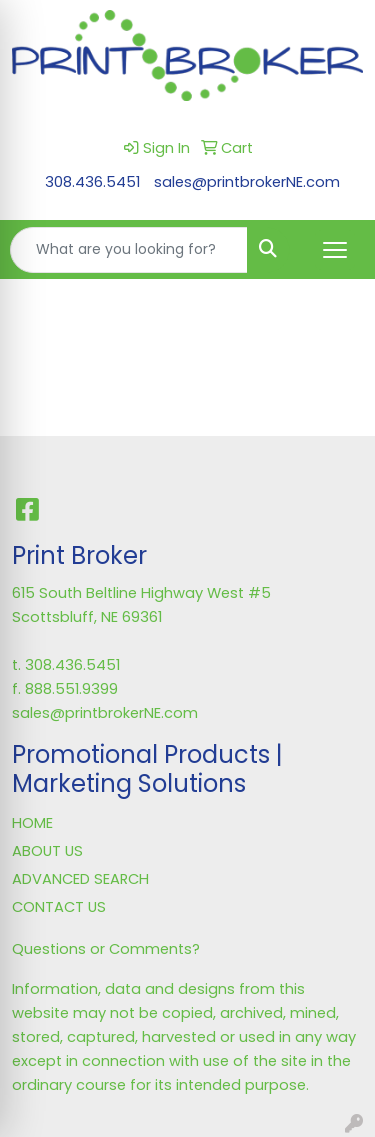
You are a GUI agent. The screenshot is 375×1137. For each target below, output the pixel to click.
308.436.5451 (92, 182)
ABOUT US (47, 851)
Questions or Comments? (106, 949)
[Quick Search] (129, 250)
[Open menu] (335, 250)
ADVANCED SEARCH (80, 879)
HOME (32, 823)
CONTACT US (59, 907)
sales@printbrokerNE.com (247, 182)
